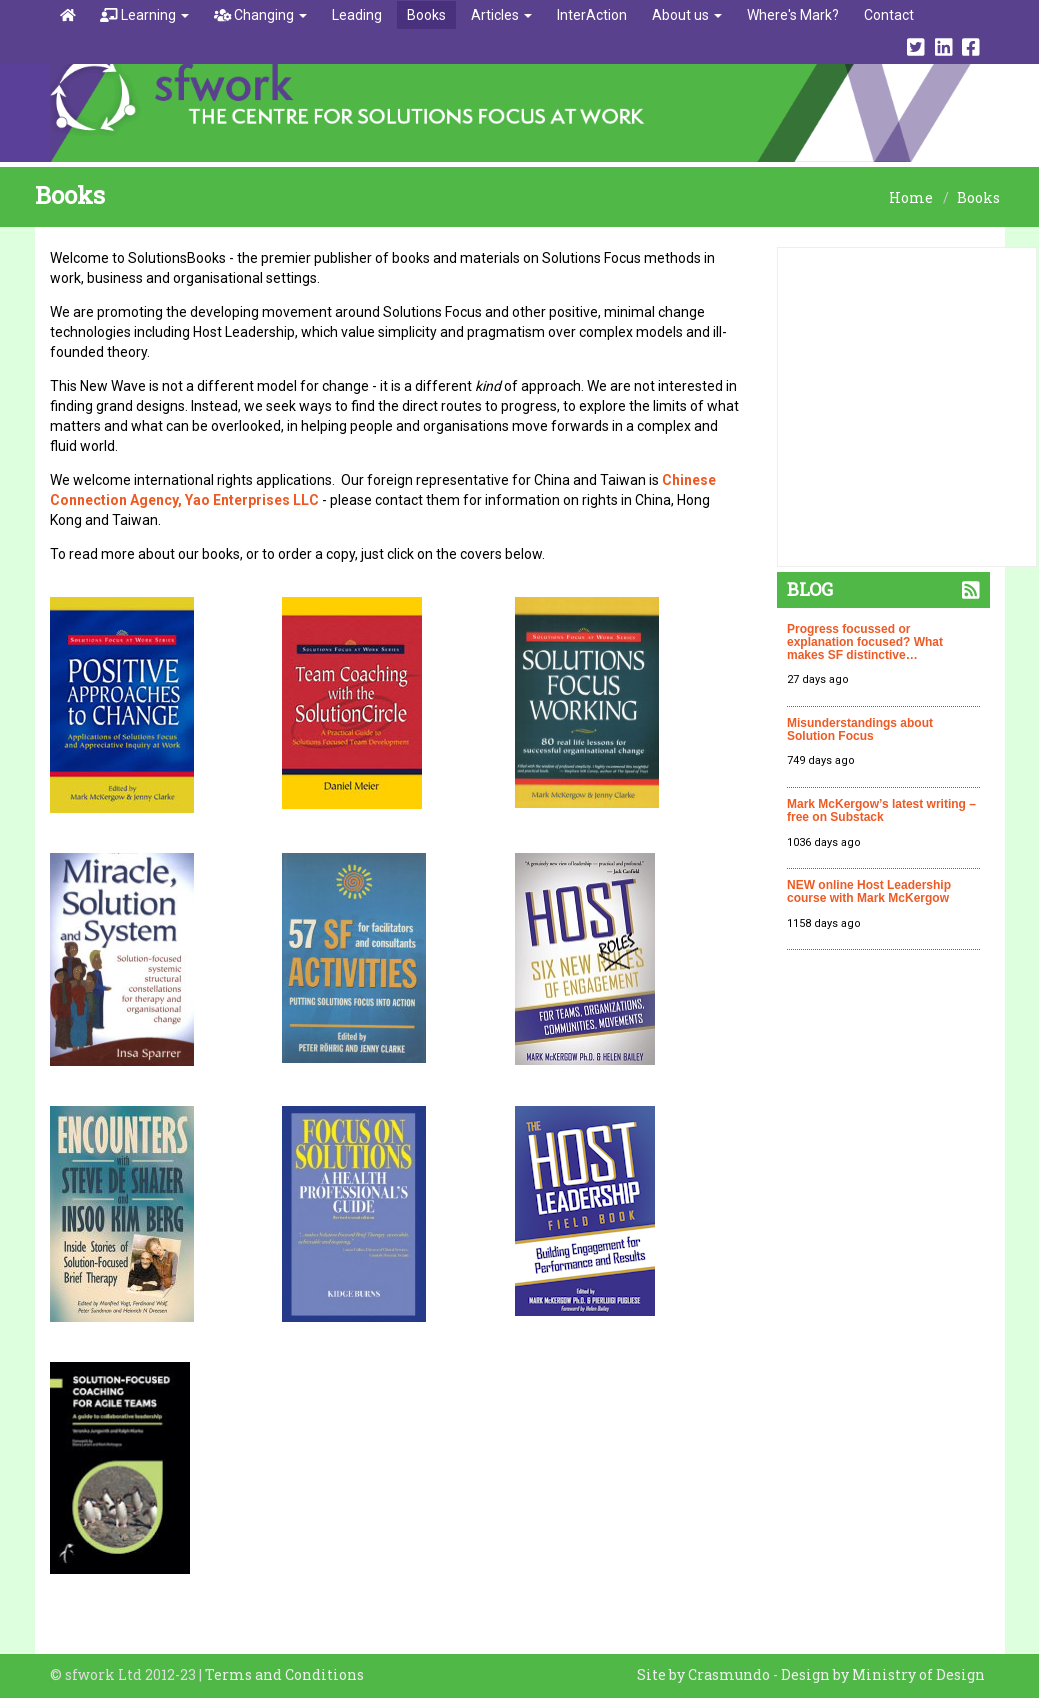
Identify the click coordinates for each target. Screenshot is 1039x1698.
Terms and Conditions (284, 1674)
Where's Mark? (793, 15)
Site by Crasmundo (703, 1674)
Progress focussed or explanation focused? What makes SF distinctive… (865, 642)
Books (426, 15)
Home (911, 197)
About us (687, 15)
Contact (889, 15)
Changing (261, 15)
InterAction (592, 15)
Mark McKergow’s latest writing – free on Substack (881, 810)
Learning (144, 15)
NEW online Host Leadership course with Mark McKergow (869, 891)
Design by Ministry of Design (883, 1674)
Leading (357, 15)
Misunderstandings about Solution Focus (860, 729)
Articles (501, 15)
